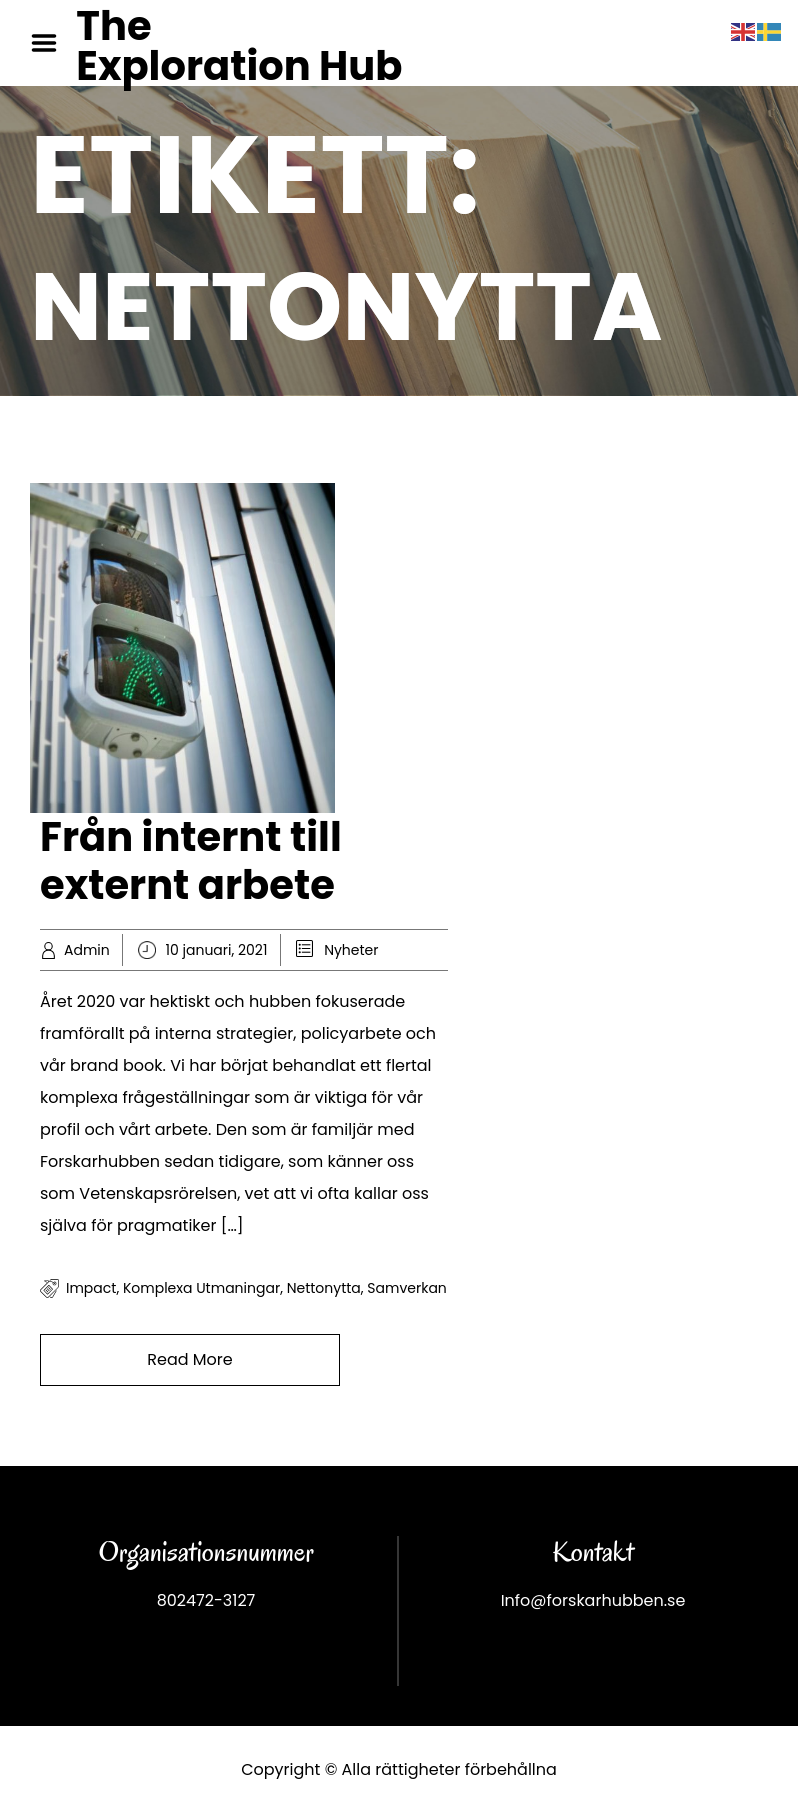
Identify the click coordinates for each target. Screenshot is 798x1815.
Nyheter (351, 950)
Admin (87, 950)
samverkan (407, 1288)
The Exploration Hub (239, 46)
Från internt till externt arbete (191, 861)
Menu (51, 43)
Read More (189, 1359)
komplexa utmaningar (201, 1288)
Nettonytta (324, 1288)
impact (91, 1288)
